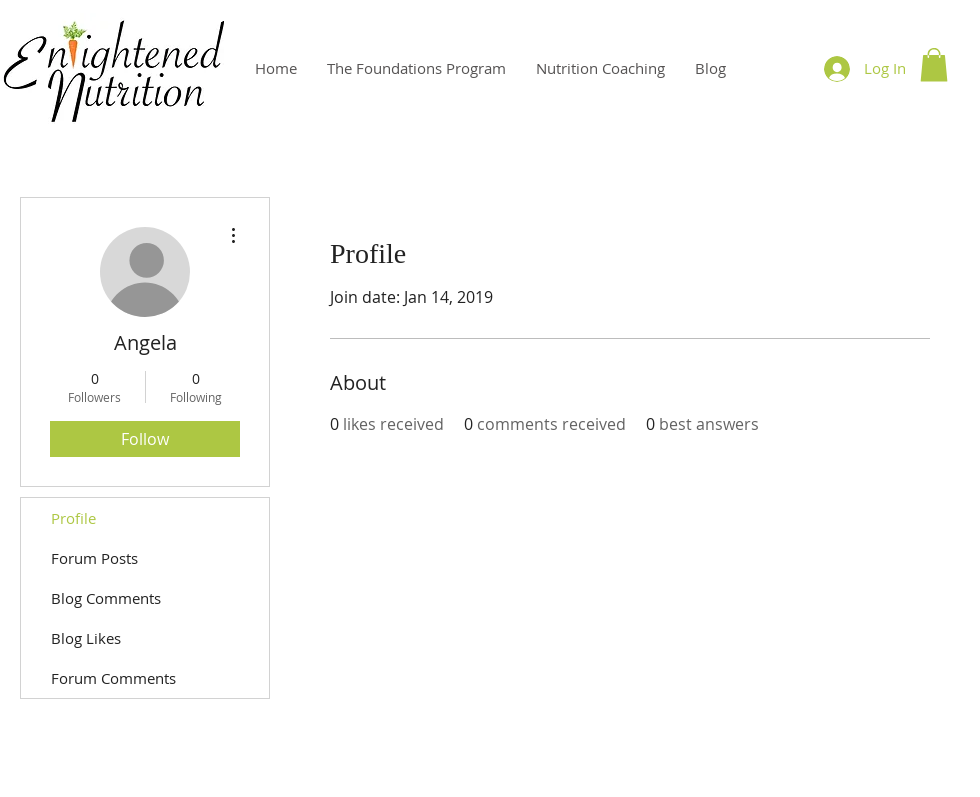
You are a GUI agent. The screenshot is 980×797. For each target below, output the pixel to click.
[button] (934, 64)
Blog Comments (106, 598)
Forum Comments (113, 678)
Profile (73, 518)
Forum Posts (94, 558)
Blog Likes (86, 638)
